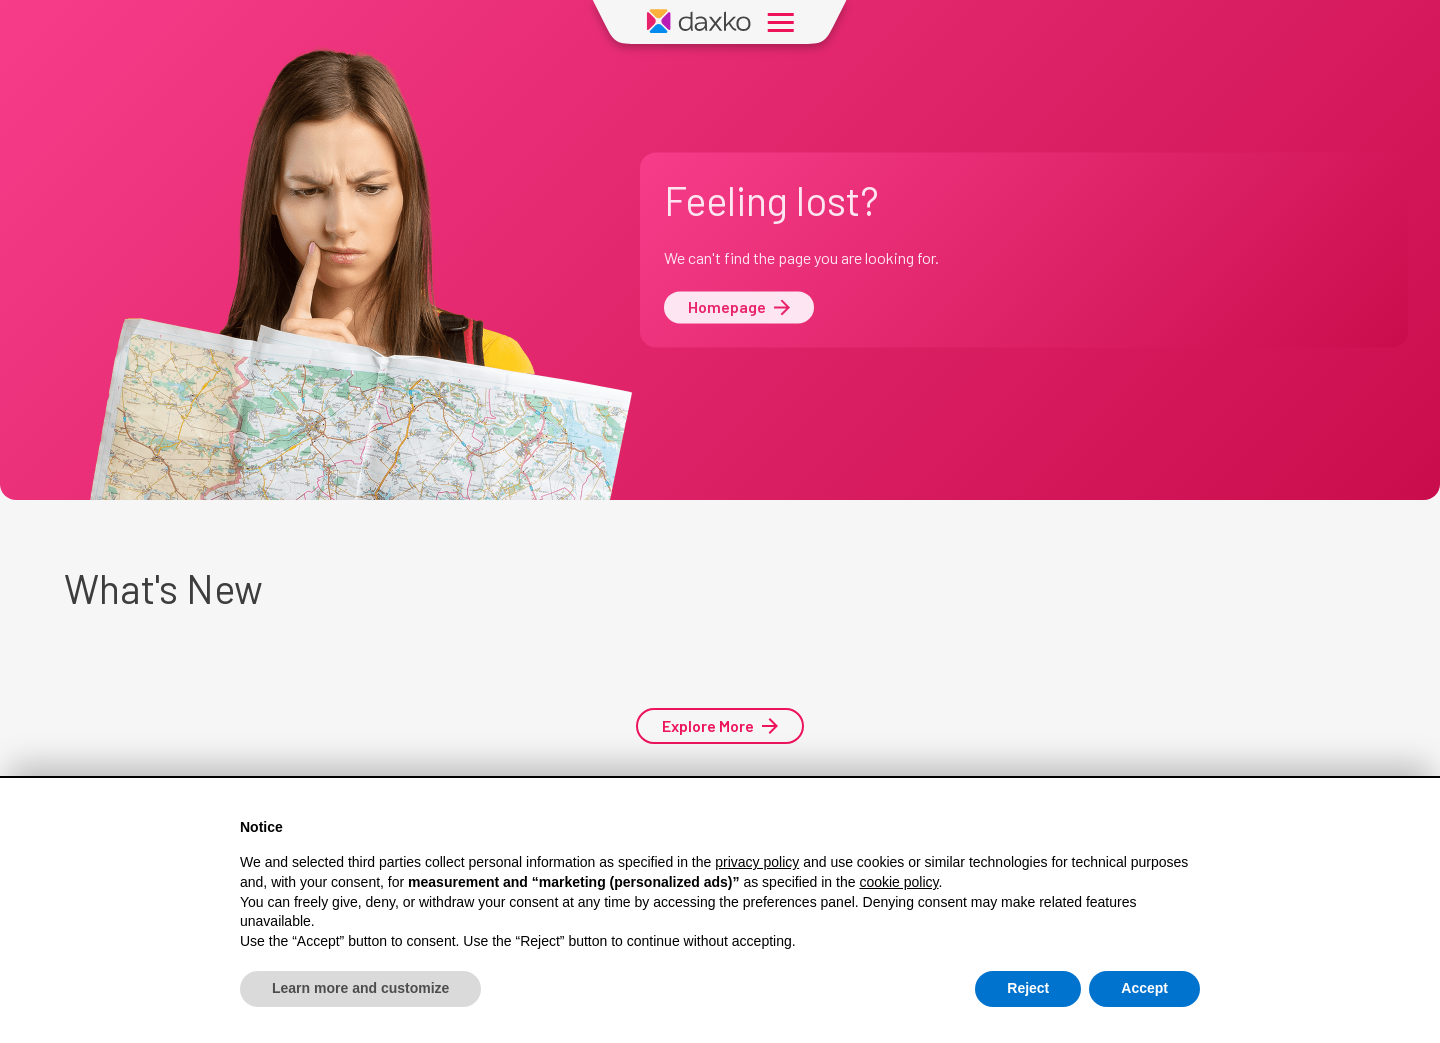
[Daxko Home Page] (699, 22)
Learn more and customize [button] (360, 989)
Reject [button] (1028, 989)
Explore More (720, 725)
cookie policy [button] (898, 882)
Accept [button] (1144, 989)
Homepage (739, 307)
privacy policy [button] (757, 863)
